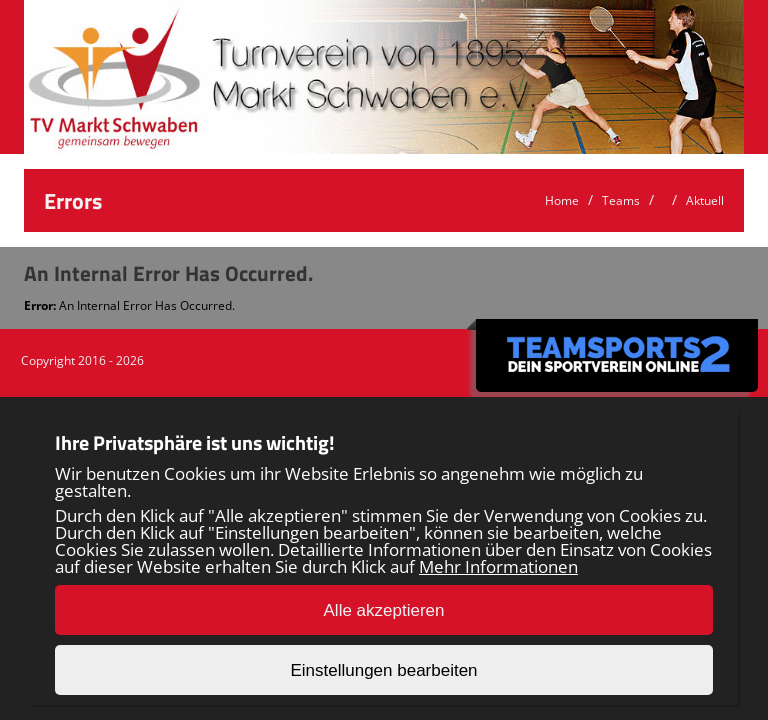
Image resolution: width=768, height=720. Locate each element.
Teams (621, 200)
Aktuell (705, 200)
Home (562, 200)
